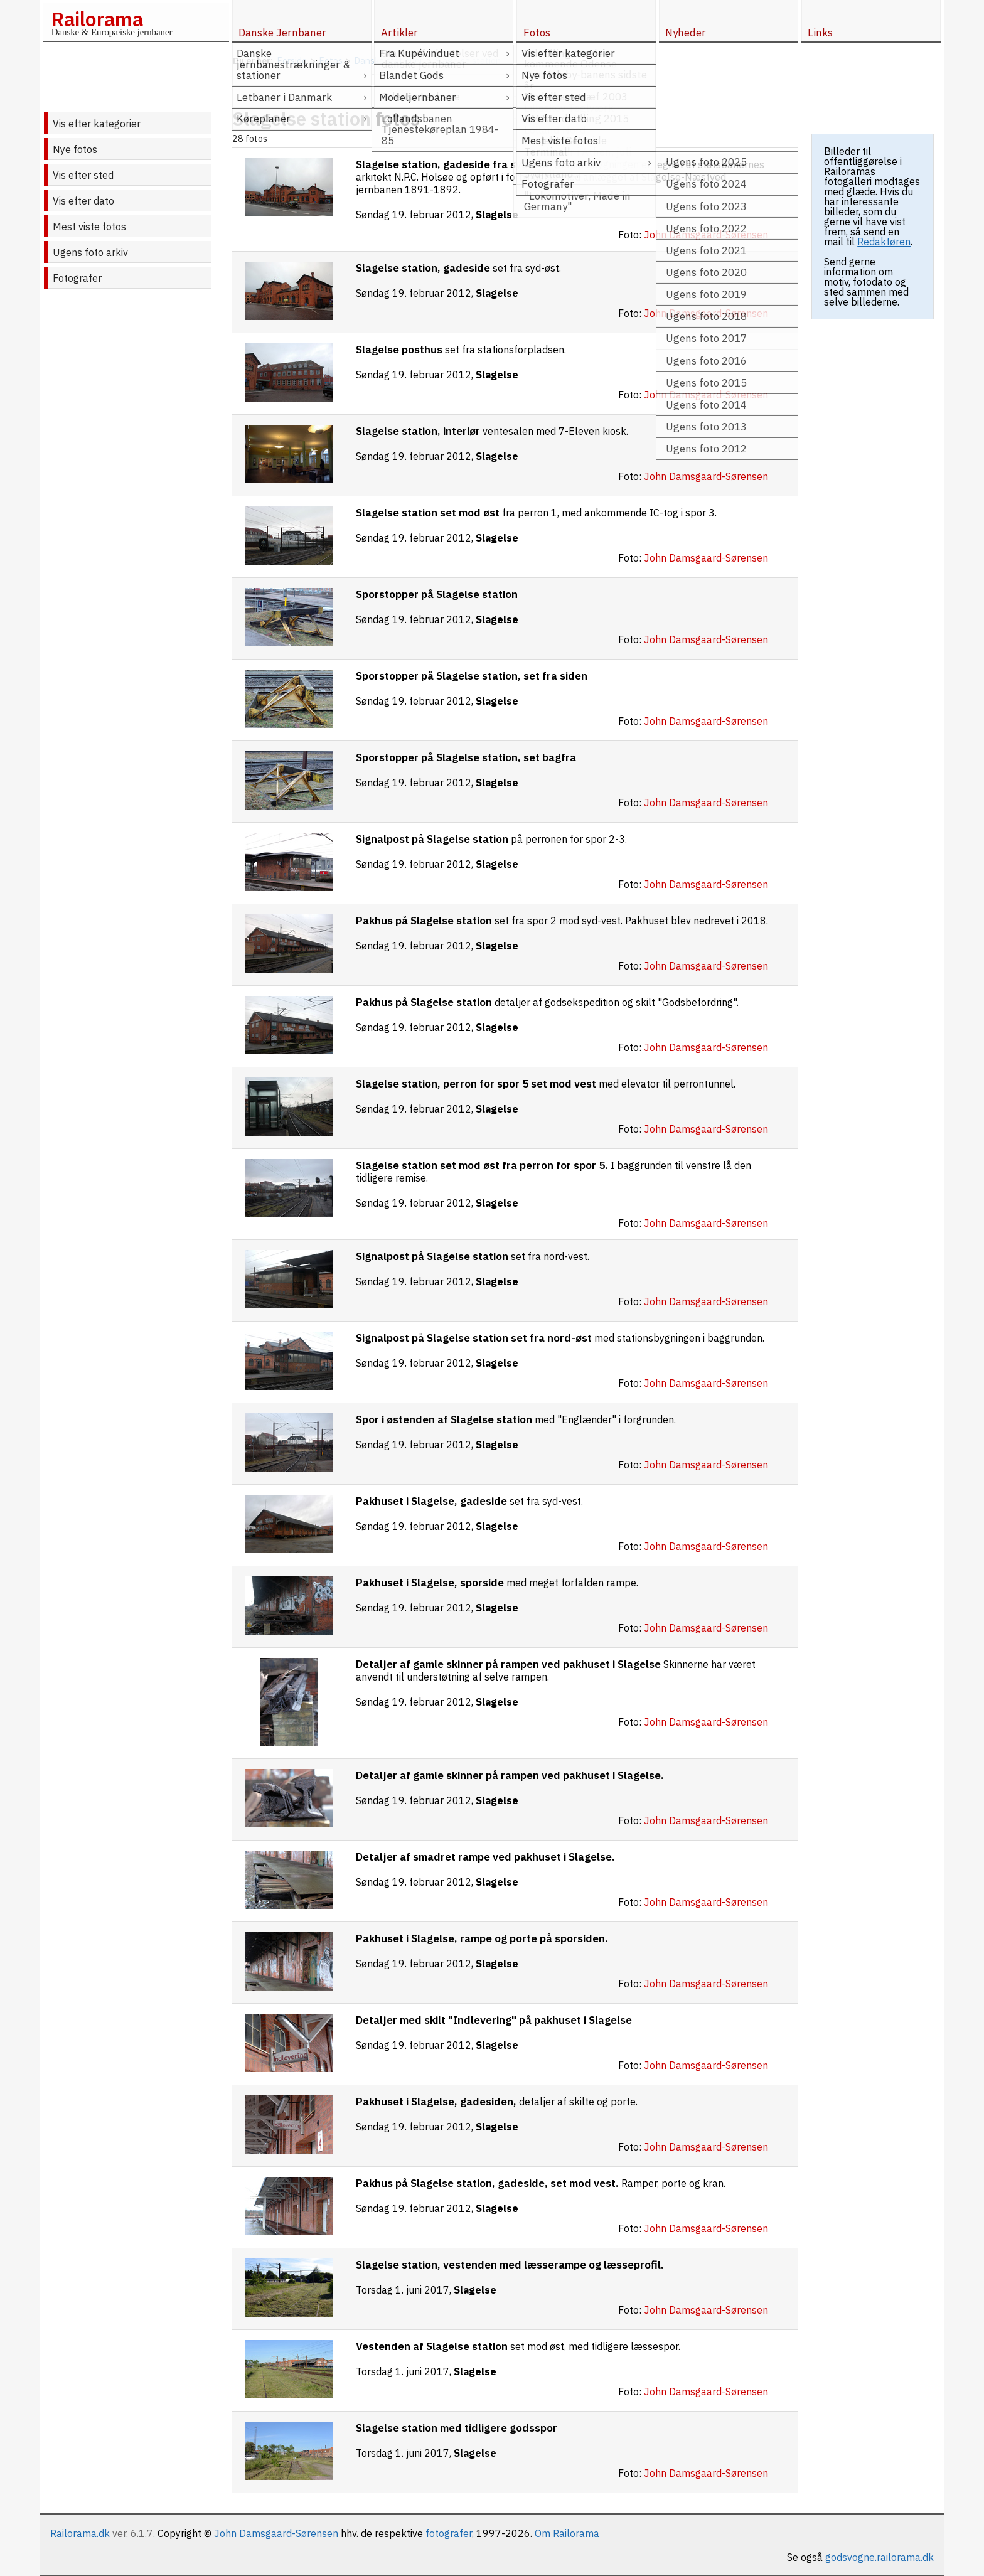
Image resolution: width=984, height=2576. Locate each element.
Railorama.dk (80, 2533)
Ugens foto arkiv (90, 252)
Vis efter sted (83, 175)
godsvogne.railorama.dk (879, 2557)
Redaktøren (884, 241)
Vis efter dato (83, 201)
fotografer (448, 2533)
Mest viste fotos (89, 226)
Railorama (97, 19)
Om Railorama (567, 2533)
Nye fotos (75, 149)
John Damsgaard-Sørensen (276, 2533)
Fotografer (77, 278)
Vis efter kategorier (97, 123)
